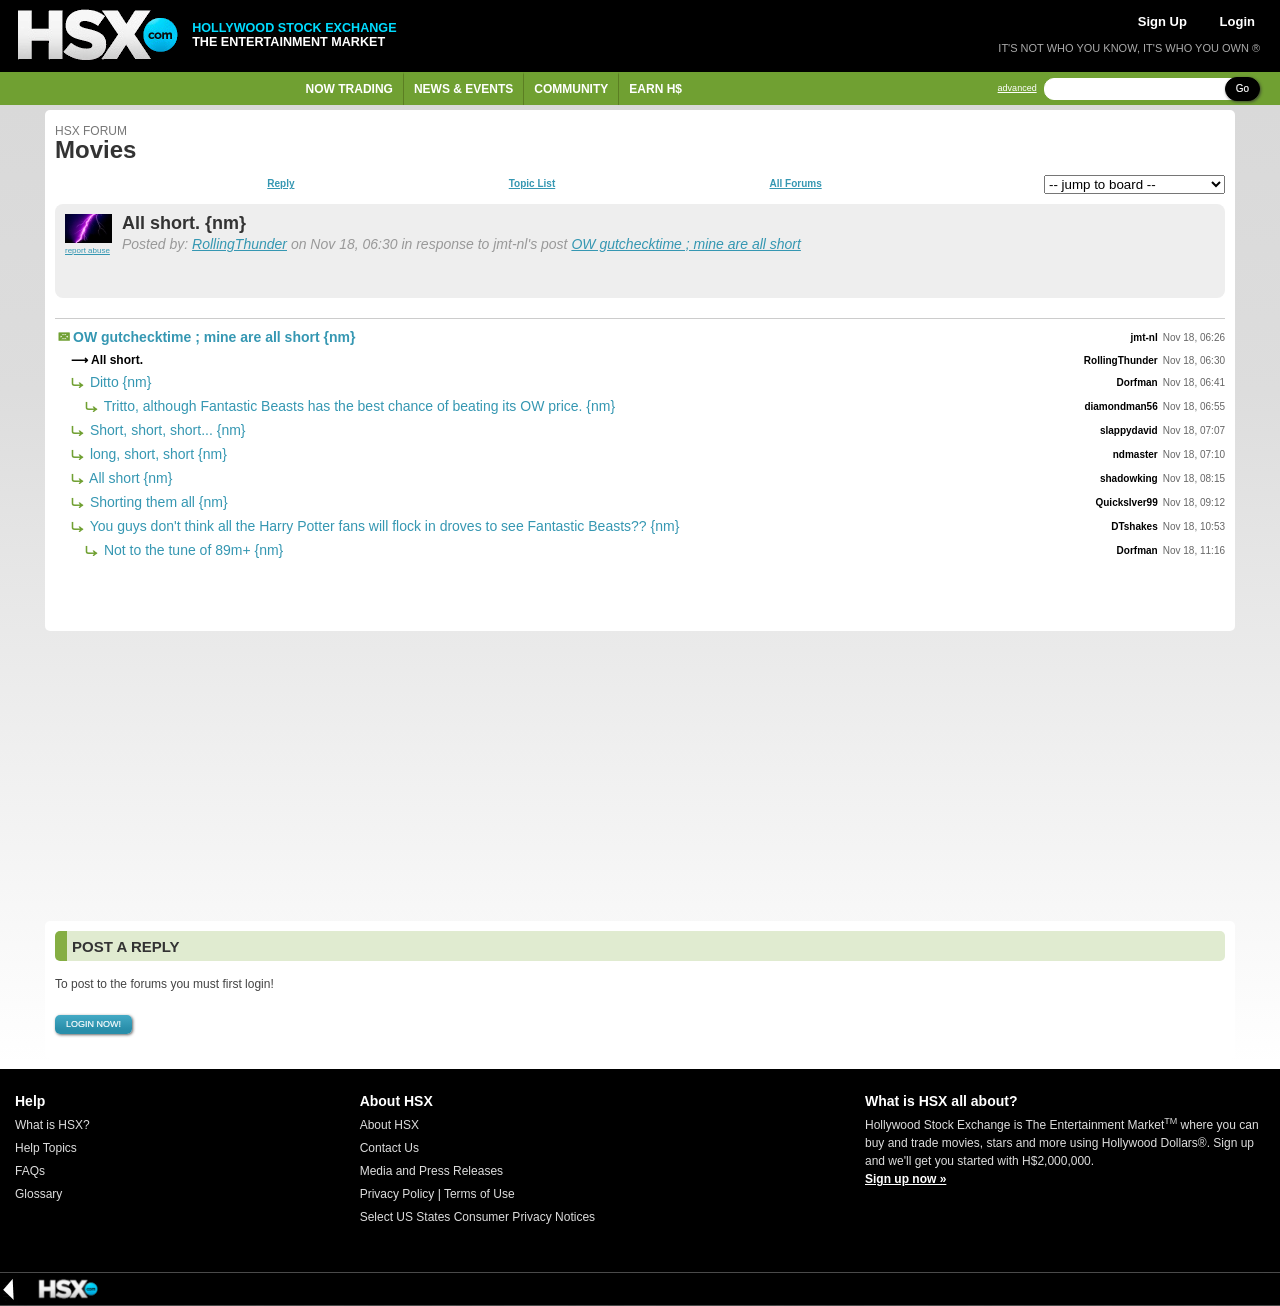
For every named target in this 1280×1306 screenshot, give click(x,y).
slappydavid (1129, 430)
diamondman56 (1120, 406)
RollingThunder (239, 244)
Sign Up (1162, 21)
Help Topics (46, 1148)
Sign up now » (905, 1179)
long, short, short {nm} (156, 454)
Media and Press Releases (431, 1171)
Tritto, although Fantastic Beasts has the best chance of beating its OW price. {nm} (357, 406)
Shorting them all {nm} (157, 502)
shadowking (1129, 478)
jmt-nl (1144, 337)
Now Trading (349, 89)
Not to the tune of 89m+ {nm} (191, 550)
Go (1242, 88)
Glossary (38, 1194)
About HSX (389, 1125)
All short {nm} (129, 478)
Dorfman (1137, 382)
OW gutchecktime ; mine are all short (686, 244)
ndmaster (1135, 454)
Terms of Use (479, 1194)
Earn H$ (655, 89)
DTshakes (1134, 526)
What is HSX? (52, 1125)
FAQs (30, 1171)
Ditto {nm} (118, 382)
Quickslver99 (1126, 502)
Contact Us (389, 1148)
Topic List (532, 184)
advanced (1017, 88)
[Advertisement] (640, 776)
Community (571, 89)
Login (1237, 21)
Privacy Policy (397, 1194)
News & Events (463, 89)
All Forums (795, 184)
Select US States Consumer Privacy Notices (477, 1217)
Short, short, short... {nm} (166, 430)
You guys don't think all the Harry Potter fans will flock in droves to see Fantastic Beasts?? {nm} (382, 526)
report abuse (87, 250)
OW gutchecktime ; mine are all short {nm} (214, 337)
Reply (280, 184)
